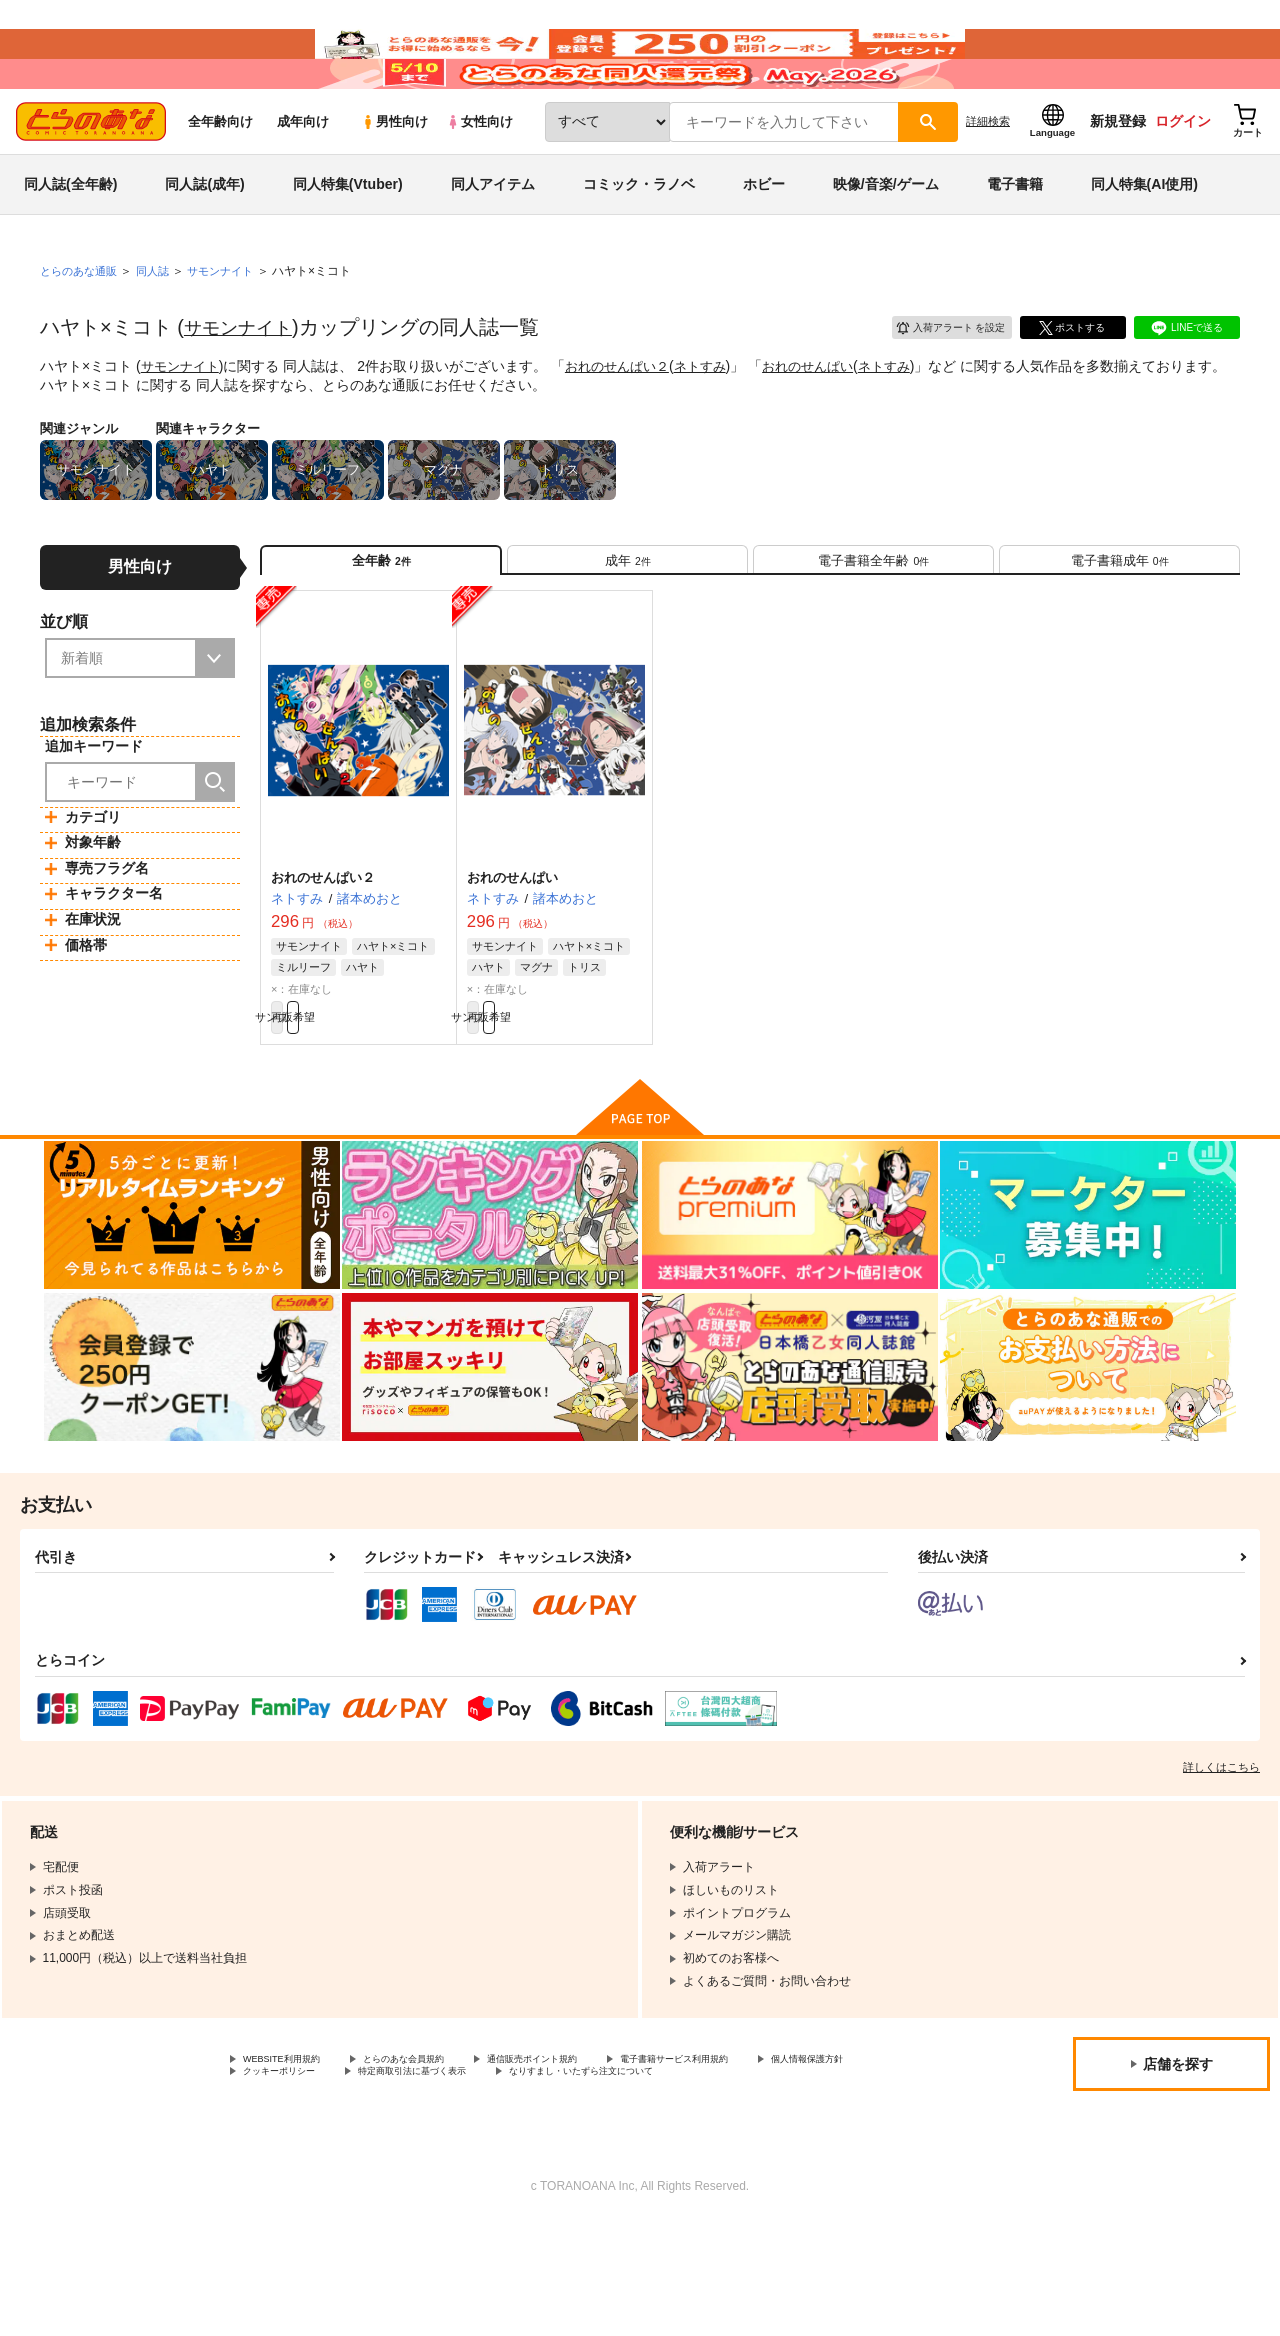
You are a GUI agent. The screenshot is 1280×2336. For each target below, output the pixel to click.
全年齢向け (220, 181)
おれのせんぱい (829, 426)
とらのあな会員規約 (442, 2150)
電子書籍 (1015, 244)
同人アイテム (493, 244)
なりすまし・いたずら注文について (339, 2184)
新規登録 (1118, 181)
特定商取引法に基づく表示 (593, 2167)
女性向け (479, 181)
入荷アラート (936, 384)
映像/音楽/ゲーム (886, 244)
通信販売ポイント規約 (599, 2150)
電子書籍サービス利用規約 (774, 2150)
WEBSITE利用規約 (294, 2150)
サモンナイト (244, 387)
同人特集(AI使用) (1144, 244)
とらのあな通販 (82, 331)
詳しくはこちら (1221, 1856)
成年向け (303, 181)
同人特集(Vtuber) (348, 244)
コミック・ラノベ (639, 244)
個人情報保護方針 (291, 2167)
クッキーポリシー (430, 2167)
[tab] (627, 628)
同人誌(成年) (204, 244)
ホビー (764, 244)
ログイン (1183, 181)
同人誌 (161, 331)
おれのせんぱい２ (627, 426)
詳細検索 (988, 181)
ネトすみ (716, 426)
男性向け (394, 181)
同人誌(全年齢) (70, 244)
